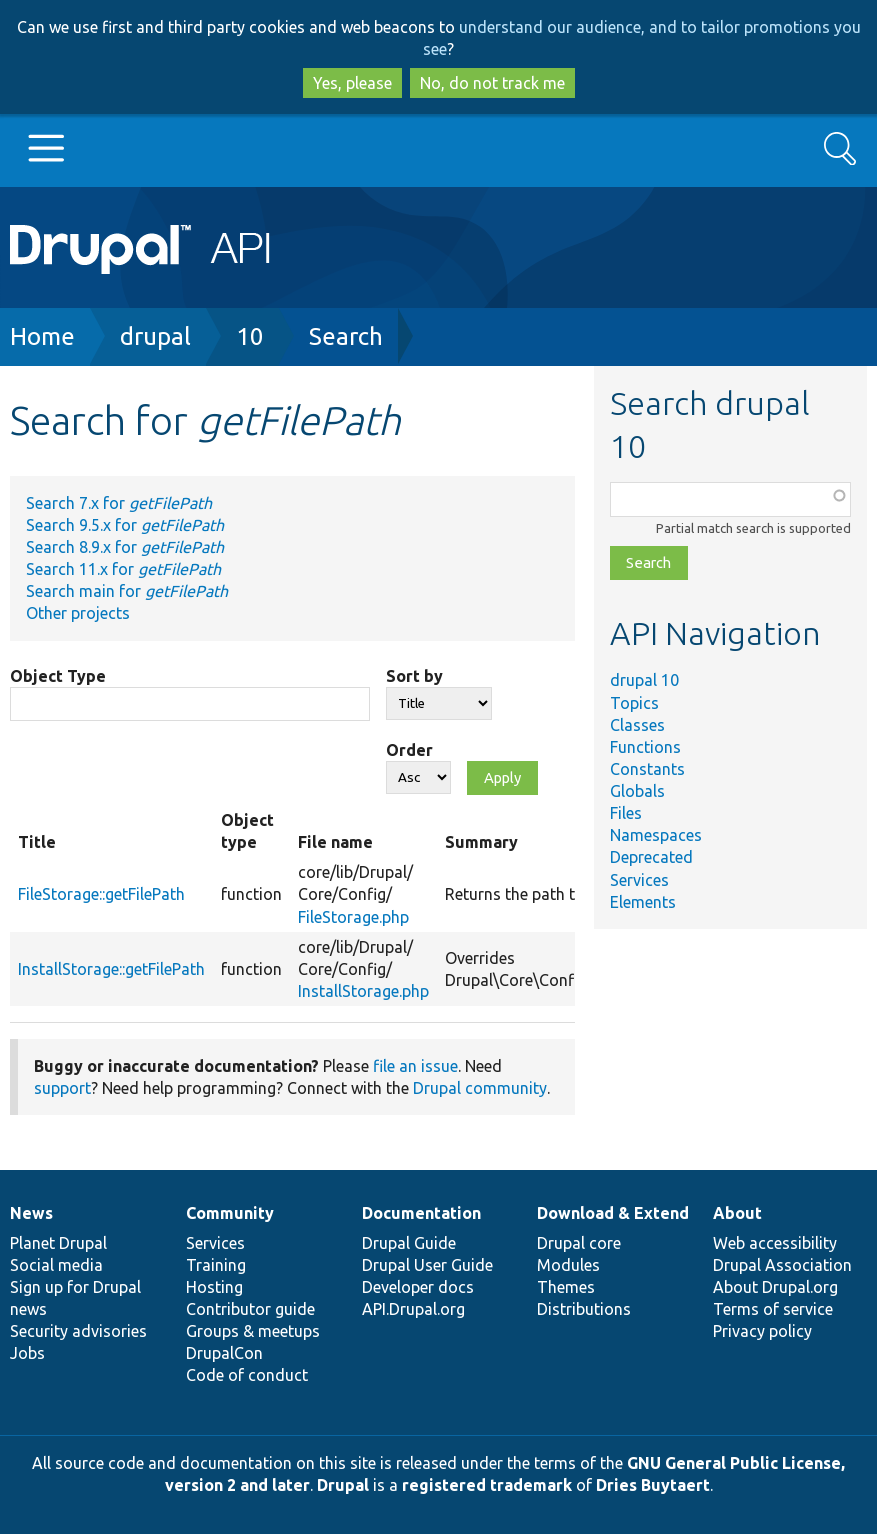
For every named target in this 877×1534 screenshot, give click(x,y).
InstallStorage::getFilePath (111, 969)
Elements (643, 902)
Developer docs (418, 1287)
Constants (647, 769)
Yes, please (352, 83)
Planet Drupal (58, 1243)
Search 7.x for (119, 503)
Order (409, 750)
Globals (637, 791)
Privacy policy (762, 1331)
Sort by (414, 676)
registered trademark (487, 1485)
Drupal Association (782, 1265)
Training (216, 1265)
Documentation (421, 1213)
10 (250, 336)
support (62, 1088)
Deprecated (651, 857)
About (737, 1213)
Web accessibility (775, 1243)
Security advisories (78, 1331)
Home (42, 336)
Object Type (58, 676)
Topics (634, 703)
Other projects (78, 613)
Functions (645, 747)
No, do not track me (492, 83)
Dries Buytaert (653, 1485)
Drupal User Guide (427, 1265)
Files (626, 813)
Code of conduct (247, 1375)
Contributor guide (250, 1309)
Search (346, 336)
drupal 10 (644, 680)
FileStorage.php (353, 917)
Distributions (584, 1309)
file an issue (415, 1066)
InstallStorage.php (363, 991)
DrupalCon (224, 1353)
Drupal (343, 1485)
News (31, 1213)
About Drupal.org (775, 1287)
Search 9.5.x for (125, 525)
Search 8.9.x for (125, 547)
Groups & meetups (253, 1331)
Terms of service (773, 1309)
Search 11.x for (123, 569)
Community (230, 1213)
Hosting (214, 1287)
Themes (566, 1287)
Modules (568, 1265)
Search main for (127, 591)
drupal (155, 336)
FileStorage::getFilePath (101, 894)
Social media (56, 1265)
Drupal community (480, 1088)
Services (639, 880)
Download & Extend (613, 1213)
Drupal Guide (409, 1243)
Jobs (27, 1353)
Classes (637, 725)
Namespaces (656, 835)
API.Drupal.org (413, 1309)
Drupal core (579, 1243)
